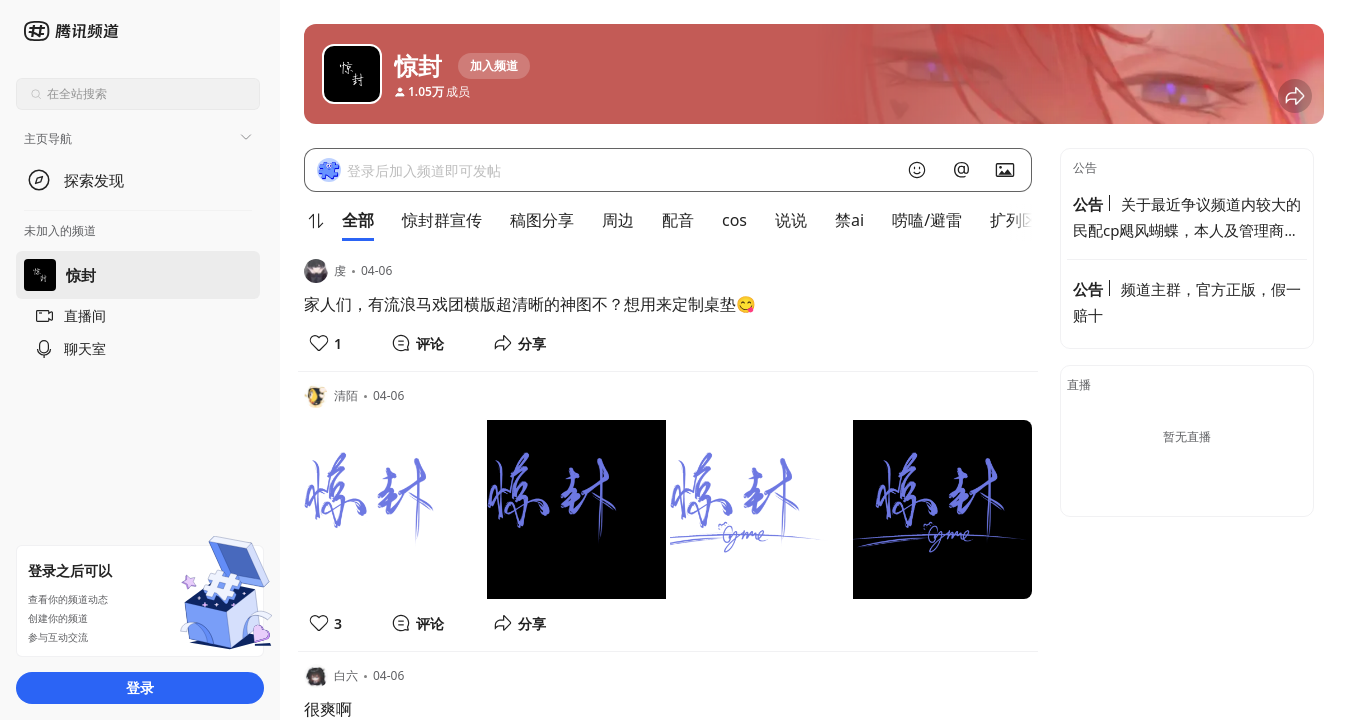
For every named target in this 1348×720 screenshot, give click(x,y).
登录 (140, 687)
